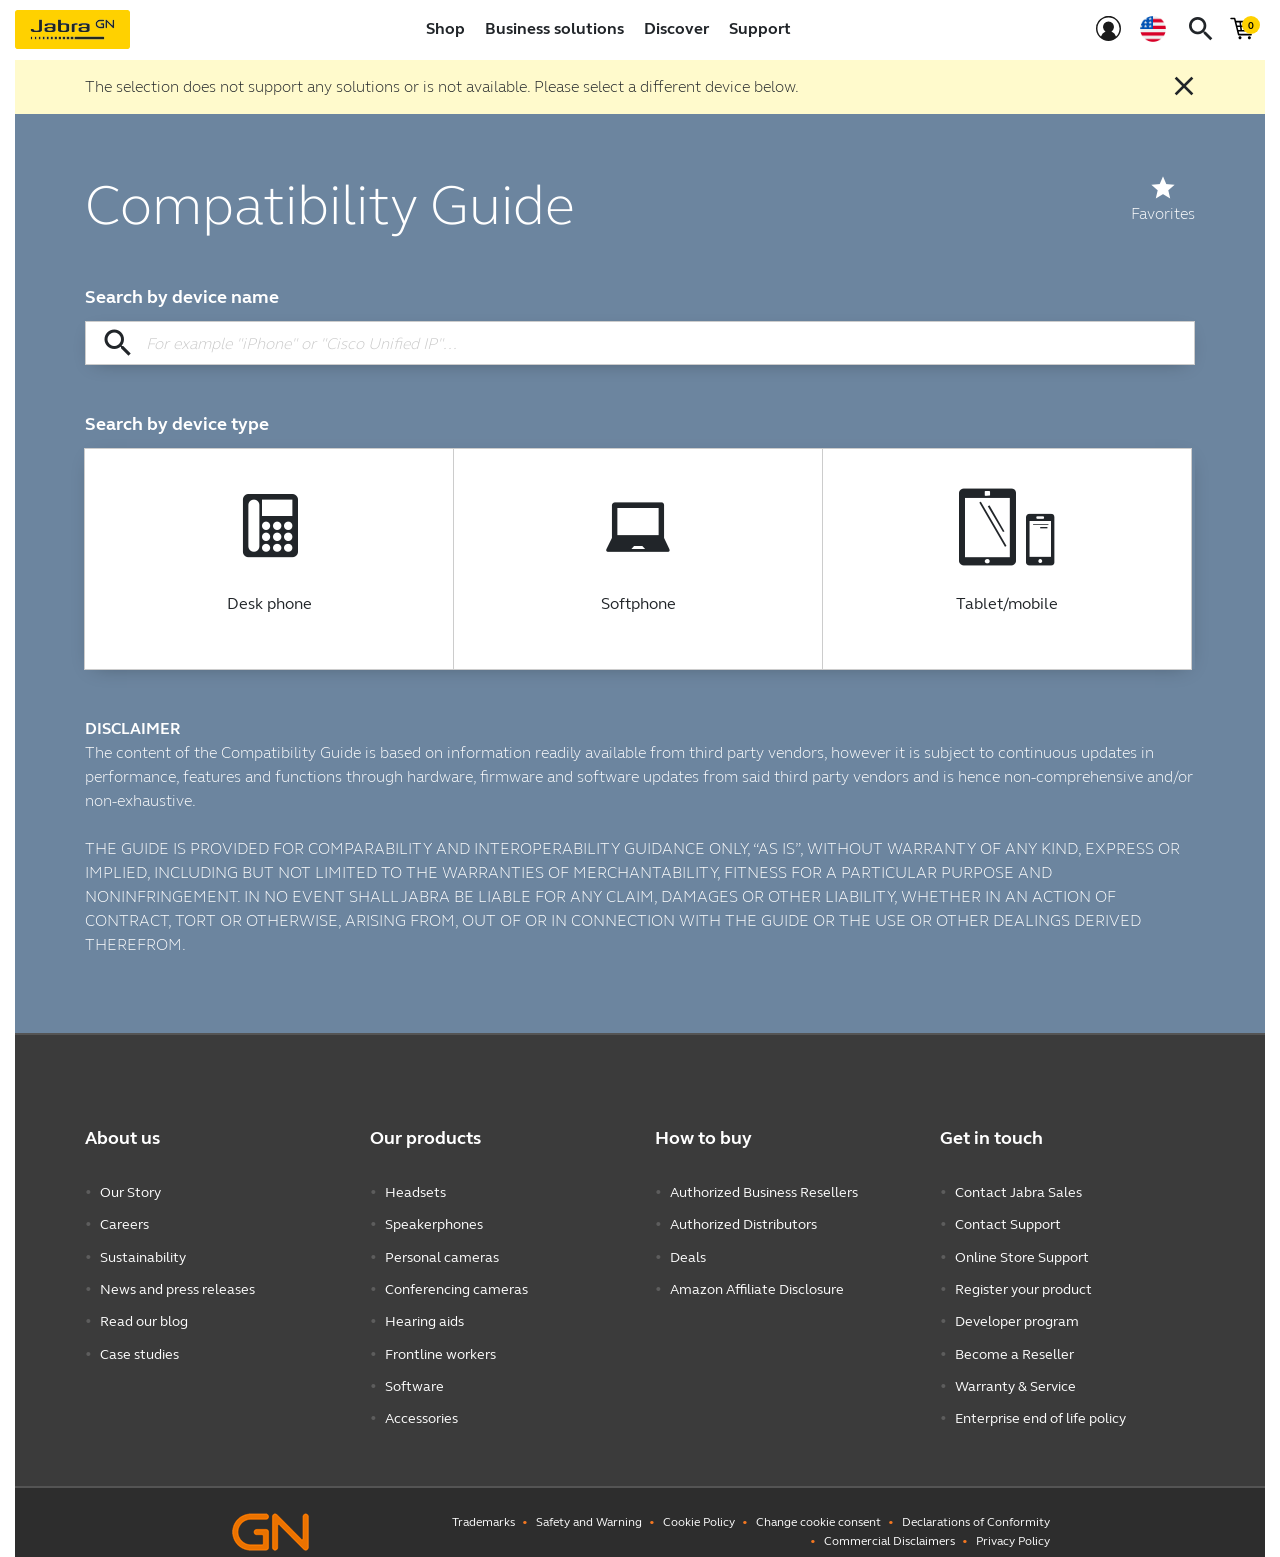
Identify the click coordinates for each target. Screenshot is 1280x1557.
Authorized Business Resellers (764, 1191)
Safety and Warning (589, 1503)
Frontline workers (440, 1341)
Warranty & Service (1015, 1371)
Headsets (415, 1191)
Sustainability (143, 1251)
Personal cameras (442, 1251)
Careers (124, 1221)
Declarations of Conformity (976, 1503)
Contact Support (1008, 1221)
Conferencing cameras (456, 1281)
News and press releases (177, 1281)
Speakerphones (434, 1221)
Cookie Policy (699, 1503)
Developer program (1017, 1311)
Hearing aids (424, 1311)
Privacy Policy (1013, 1522)
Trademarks (483, 1503)
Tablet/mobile (1007, 604)
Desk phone (269, 604)
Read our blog (144, 1311)
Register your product (1023, 1281)
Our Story (130, 1191)
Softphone (638, 604)
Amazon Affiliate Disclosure (757, 1281)
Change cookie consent (818, 1503)
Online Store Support (1022, 1251)
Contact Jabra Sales (1018, 1191)
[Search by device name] (640, 343)
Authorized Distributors (743, 1221)
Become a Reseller (1014, 1341)
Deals (688, 1251)
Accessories (421, 1401)
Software (414, 1371)
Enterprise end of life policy (1040, 1401)
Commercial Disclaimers (889, 1522)
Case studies (139, 1341)
